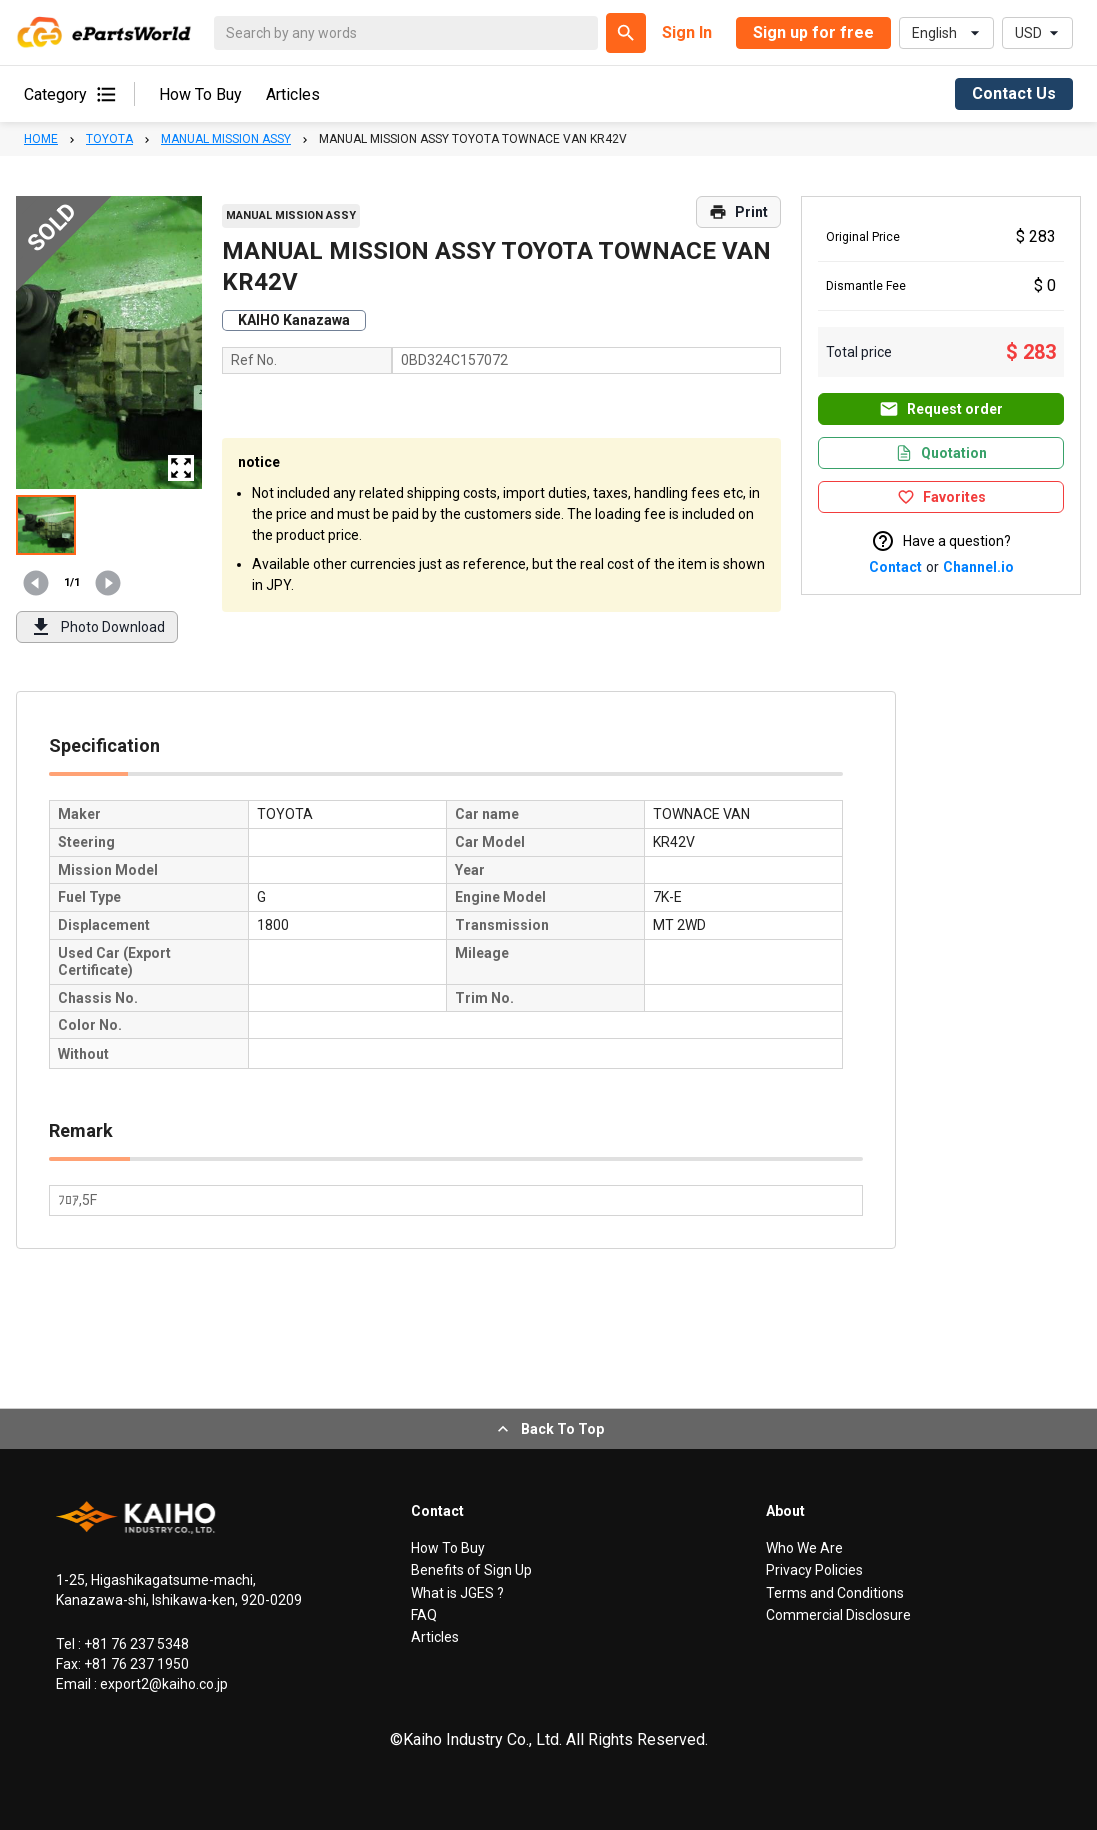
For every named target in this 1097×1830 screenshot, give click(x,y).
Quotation (941, 453)
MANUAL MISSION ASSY (226, 139)
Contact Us (1014, 93)
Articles (293, 94)
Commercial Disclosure (838, 1615)
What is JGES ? (457, 1593)
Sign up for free (813, 32)
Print (738, 212)
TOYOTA (109, 139)
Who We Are (804, 1548)
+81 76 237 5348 (135, 1644)
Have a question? (941, 541)
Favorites (941, 497)
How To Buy (200, 94)
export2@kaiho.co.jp (162, 1684)
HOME (41, 139)
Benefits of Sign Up (471, 1570)
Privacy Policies (814, 1570)
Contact (895, 567)
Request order (941, 409)
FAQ (424, 1615)
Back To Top (548, 1429)
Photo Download (97, 627)
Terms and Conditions (835, 1593)
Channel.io (978, 567)
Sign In (687, 32)
